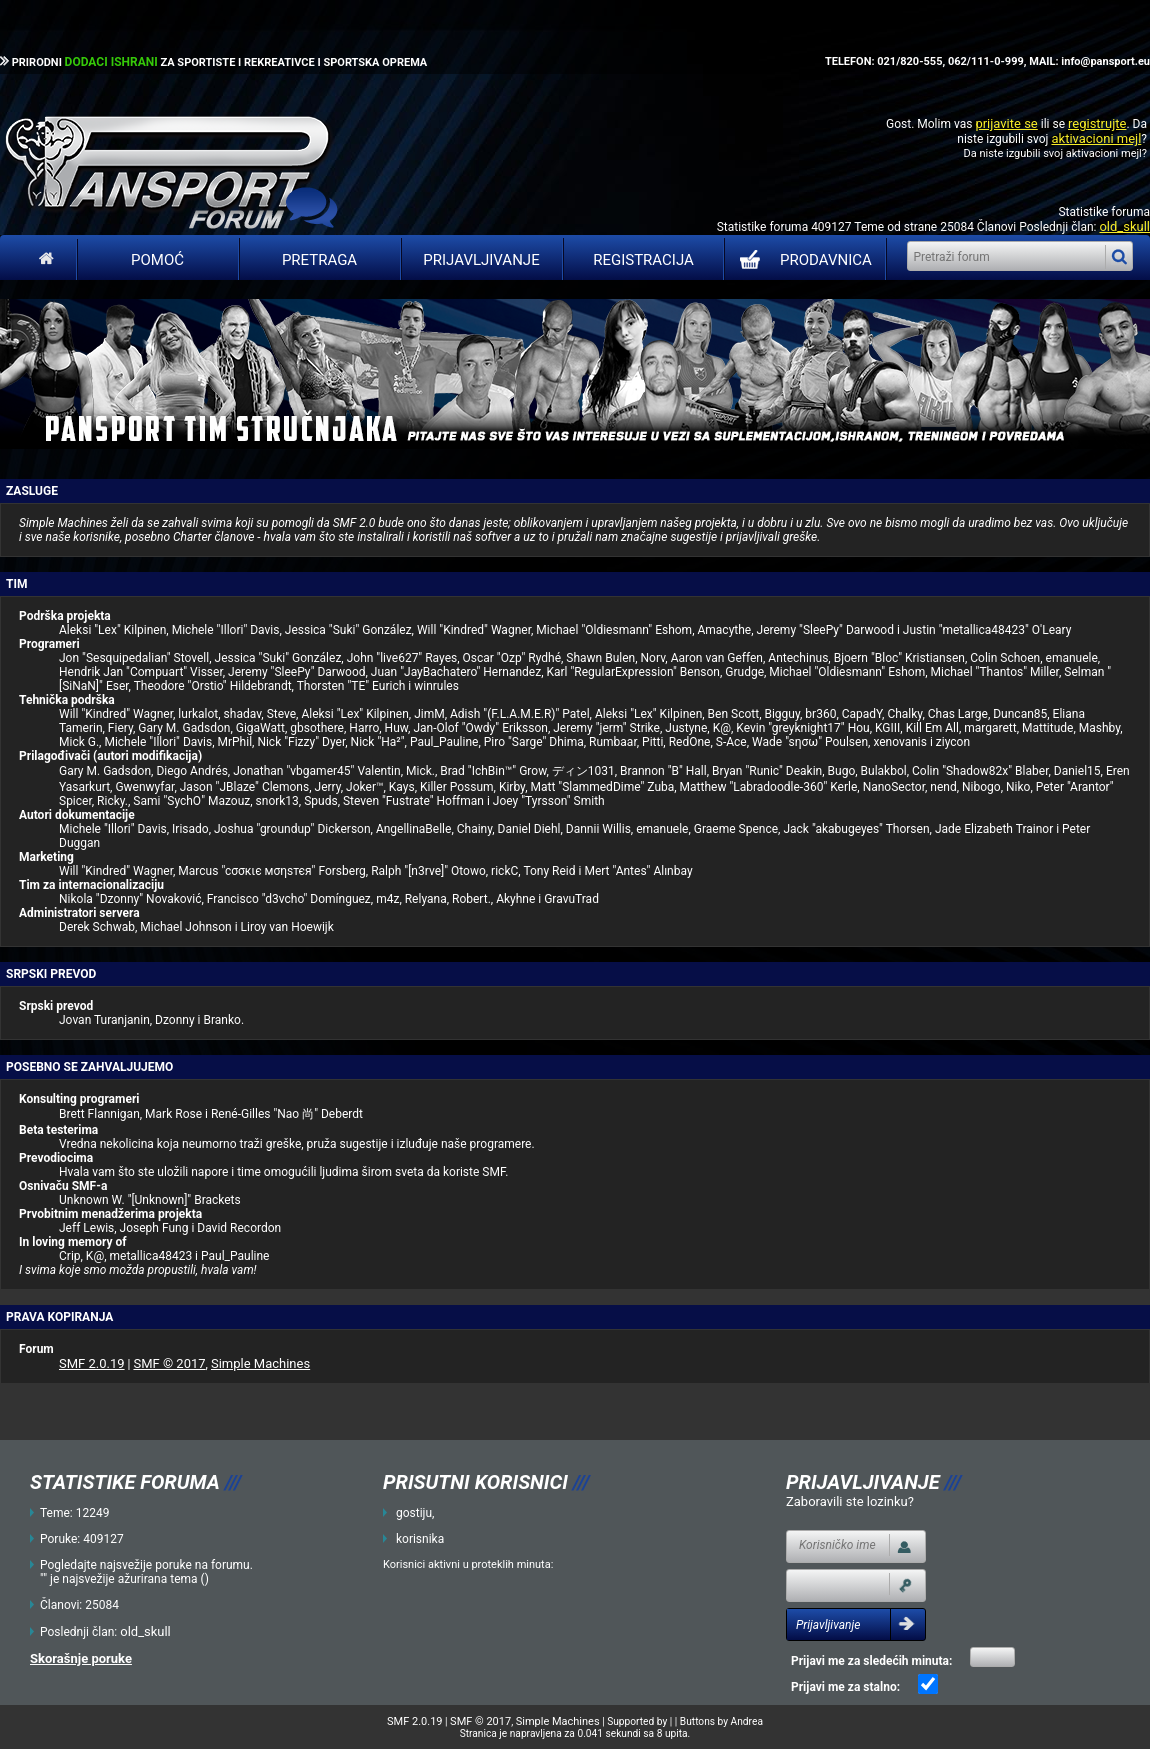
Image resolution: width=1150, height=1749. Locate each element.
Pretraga (319, 260)
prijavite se (1006, 123)
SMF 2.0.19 (92, 1363)
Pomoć (157, 260)
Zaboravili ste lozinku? (850, 1501)
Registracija (643, 260)
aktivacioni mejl (1096, 138)
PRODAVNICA (801, 260)
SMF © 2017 (169, 1363)
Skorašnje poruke (81, 1658)
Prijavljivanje (481, 260)
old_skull (1124, 226)
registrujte (1097, 123)
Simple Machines (260, 1363)
